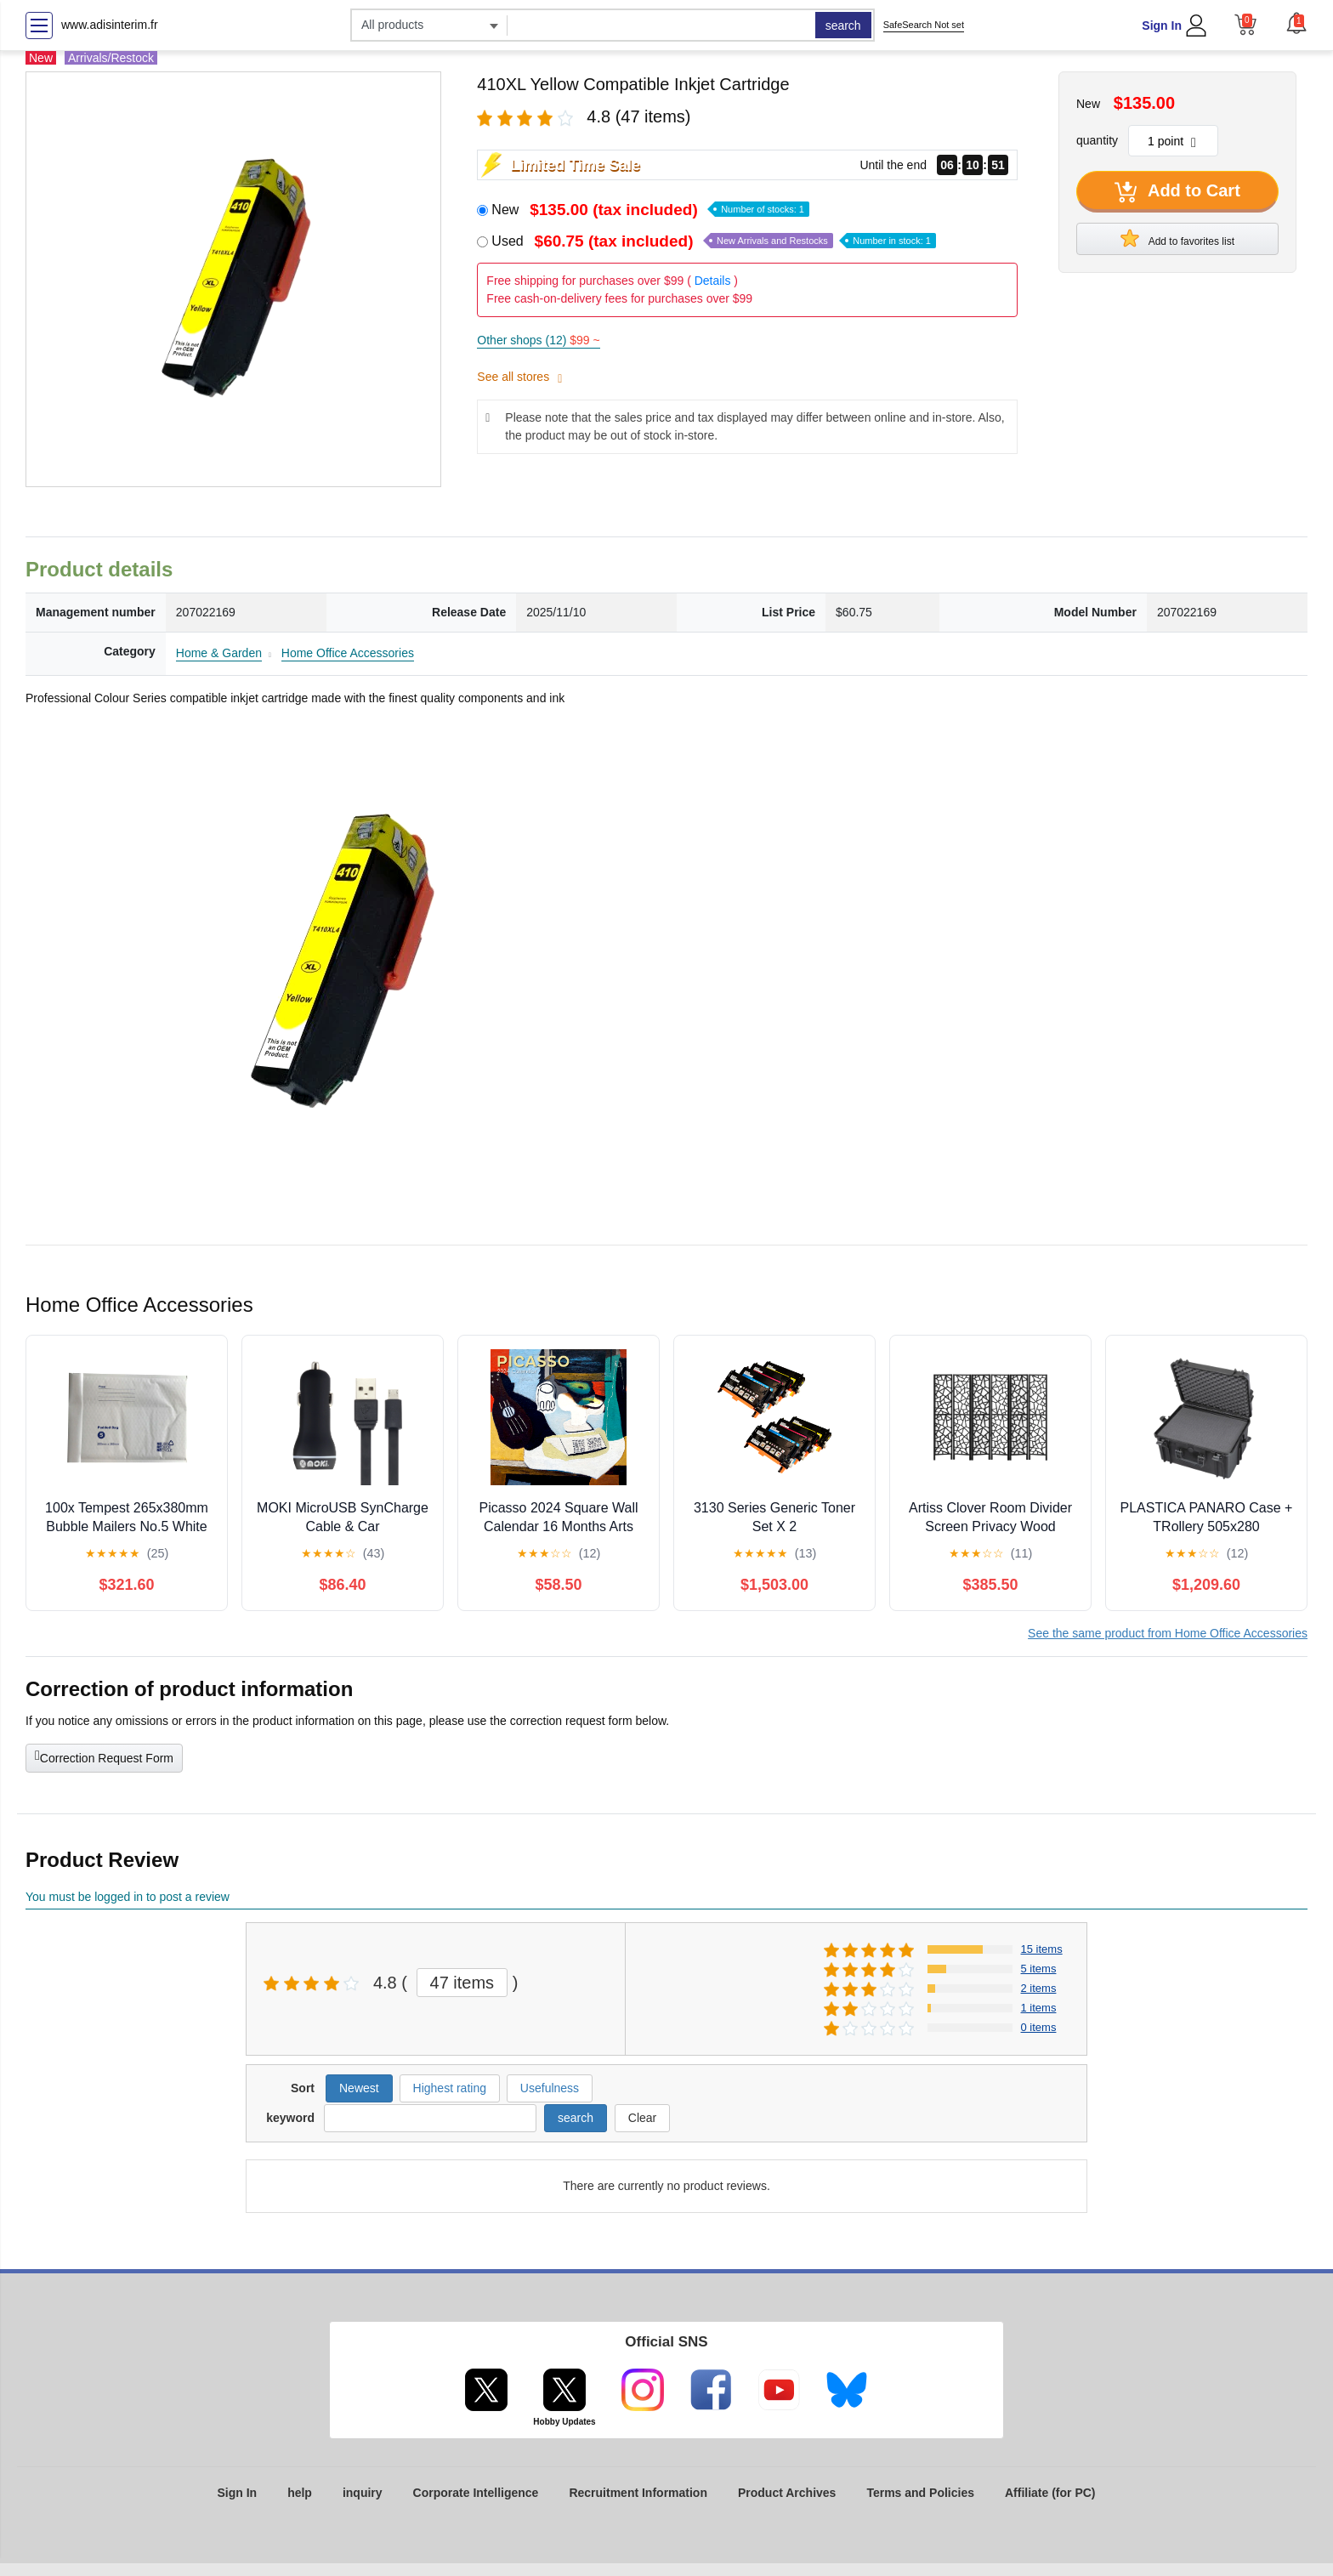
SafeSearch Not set (923, 25)
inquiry (363, 2492)
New (650, 209)
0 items (1039, 2027)
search (843, 25)
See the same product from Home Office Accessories (1167, 1633)
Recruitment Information (638, 2492)
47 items (462, 1982)
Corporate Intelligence (476, 2492)
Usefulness (549, 2088)
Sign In (1162, 25)
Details (713, 280)
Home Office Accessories (347, 653)
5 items (1039, 1968)
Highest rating (449, 2088)
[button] (1296, 23)
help (299, 2492)
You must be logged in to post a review (128, 1897)
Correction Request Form (104, 1756)
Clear (642, 2118)
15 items (1042, 1949)
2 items (1039, 1988)
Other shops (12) (538, 340)
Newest (359, 2088)
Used (713, 241)
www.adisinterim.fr (109, 24)
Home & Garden (219, 653)
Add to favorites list (1177, 238)
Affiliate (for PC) (1050, 2492)
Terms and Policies (920, 2492)
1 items (1039, 2007)
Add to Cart (1177, 192)
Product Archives (787, 2492)
